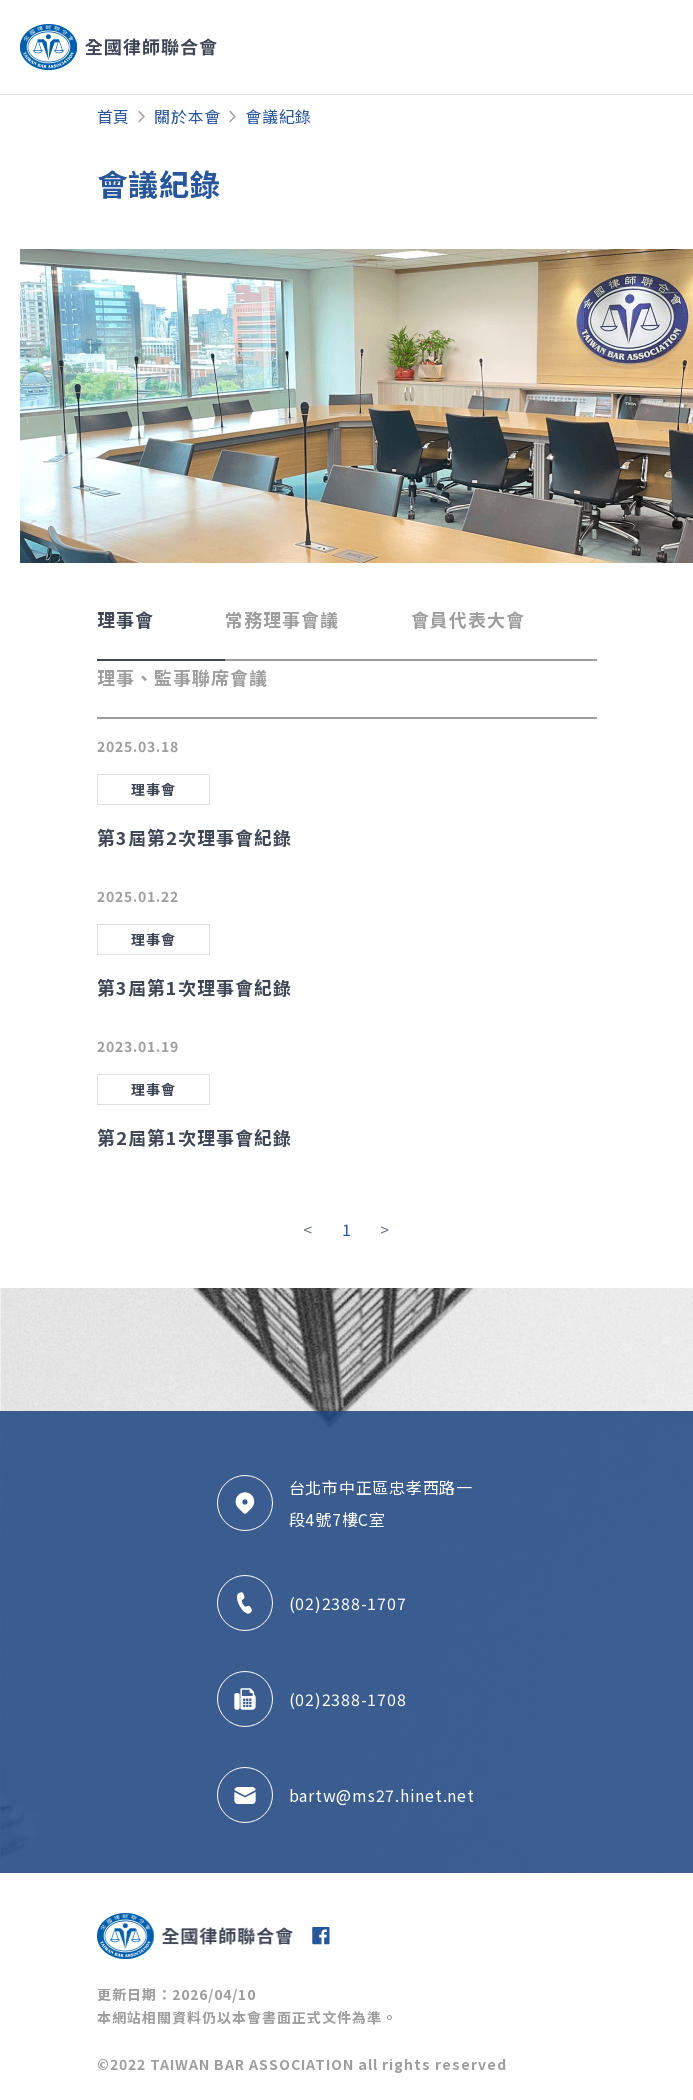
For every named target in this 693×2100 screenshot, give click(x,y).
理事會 (125, 619)
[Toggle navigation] (597, 47)
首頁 (114, 116)
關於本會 (187, 116)
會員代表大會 (468, 619)
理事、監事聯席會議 (182, 677)
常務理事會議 (282, 619)
